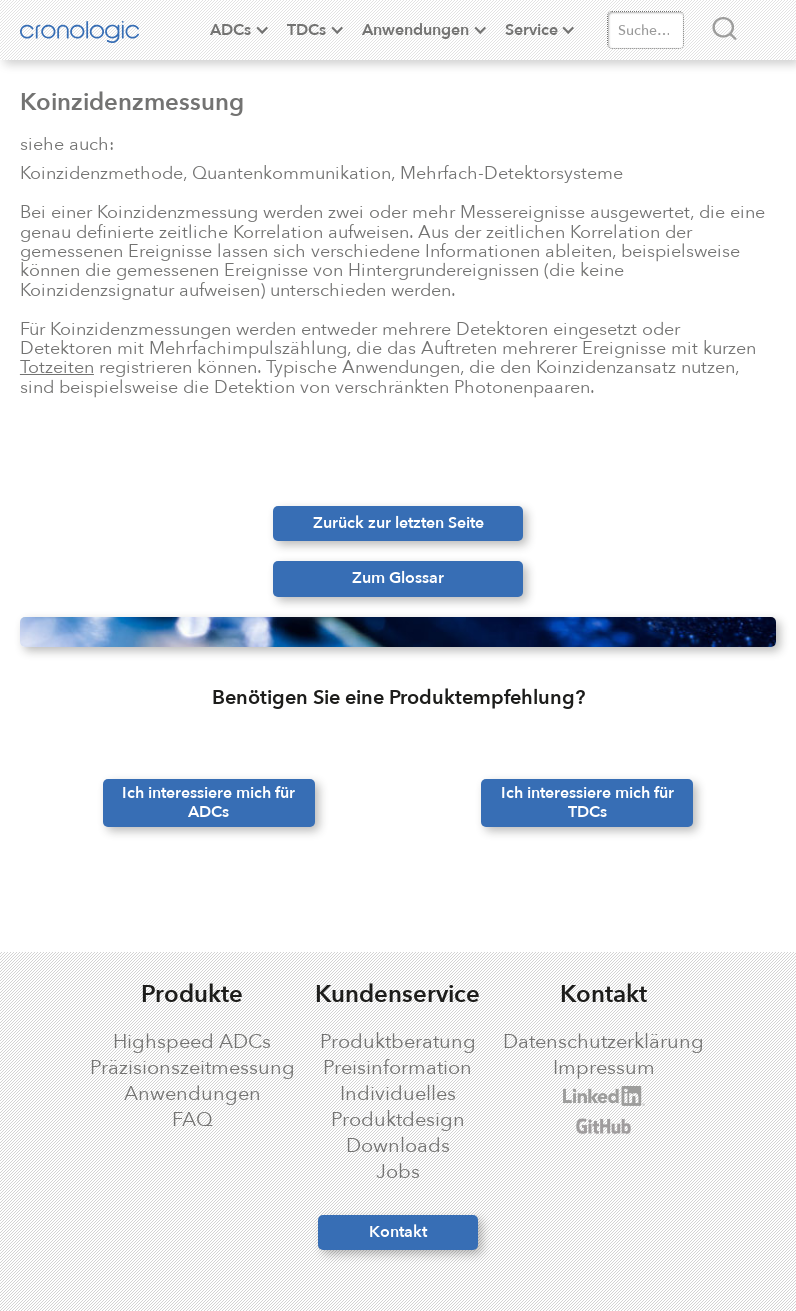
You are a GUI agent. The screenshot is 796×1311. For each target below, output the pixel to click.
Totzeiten (57, 367)
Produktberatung (398, 1042)
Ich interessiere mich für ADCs (208, 802)
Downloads (398, 1146)
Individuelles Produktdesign (398, 1107)
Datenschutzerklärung (603, 1042)
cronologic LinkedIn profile (580, 1096)
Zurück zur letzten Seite (398, 523)
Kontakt (398, 1232)
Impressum (604, 1068)
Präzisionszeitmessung (192, 1068)
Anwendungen (192, 1094)
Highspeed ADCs (192, 1042)
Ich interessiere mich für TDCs (587, 802)
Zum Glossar (398, 578)
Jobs (398, 1172)
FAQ (192, 1120)
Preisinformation (397, 1068)
